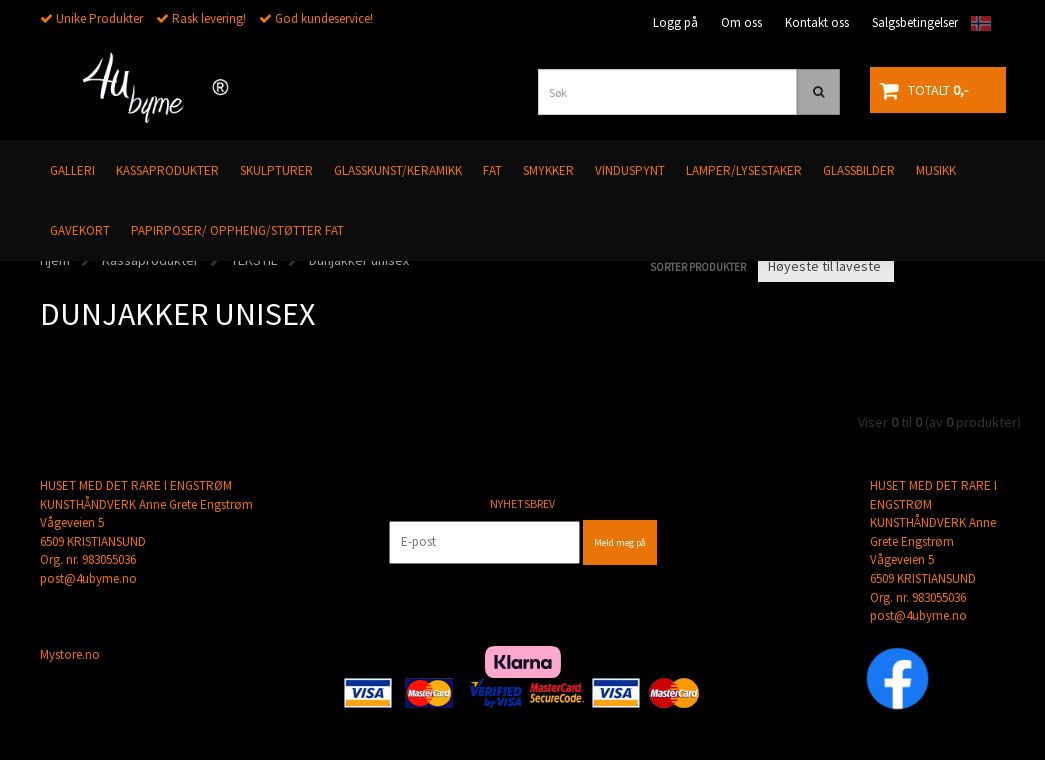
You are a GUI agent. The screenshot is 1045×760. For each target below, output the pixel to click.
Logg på (675, 22)
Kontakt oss (817, 22)
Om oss (741, 22)
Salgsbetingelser (915, 22)
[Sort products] (826, 266)
